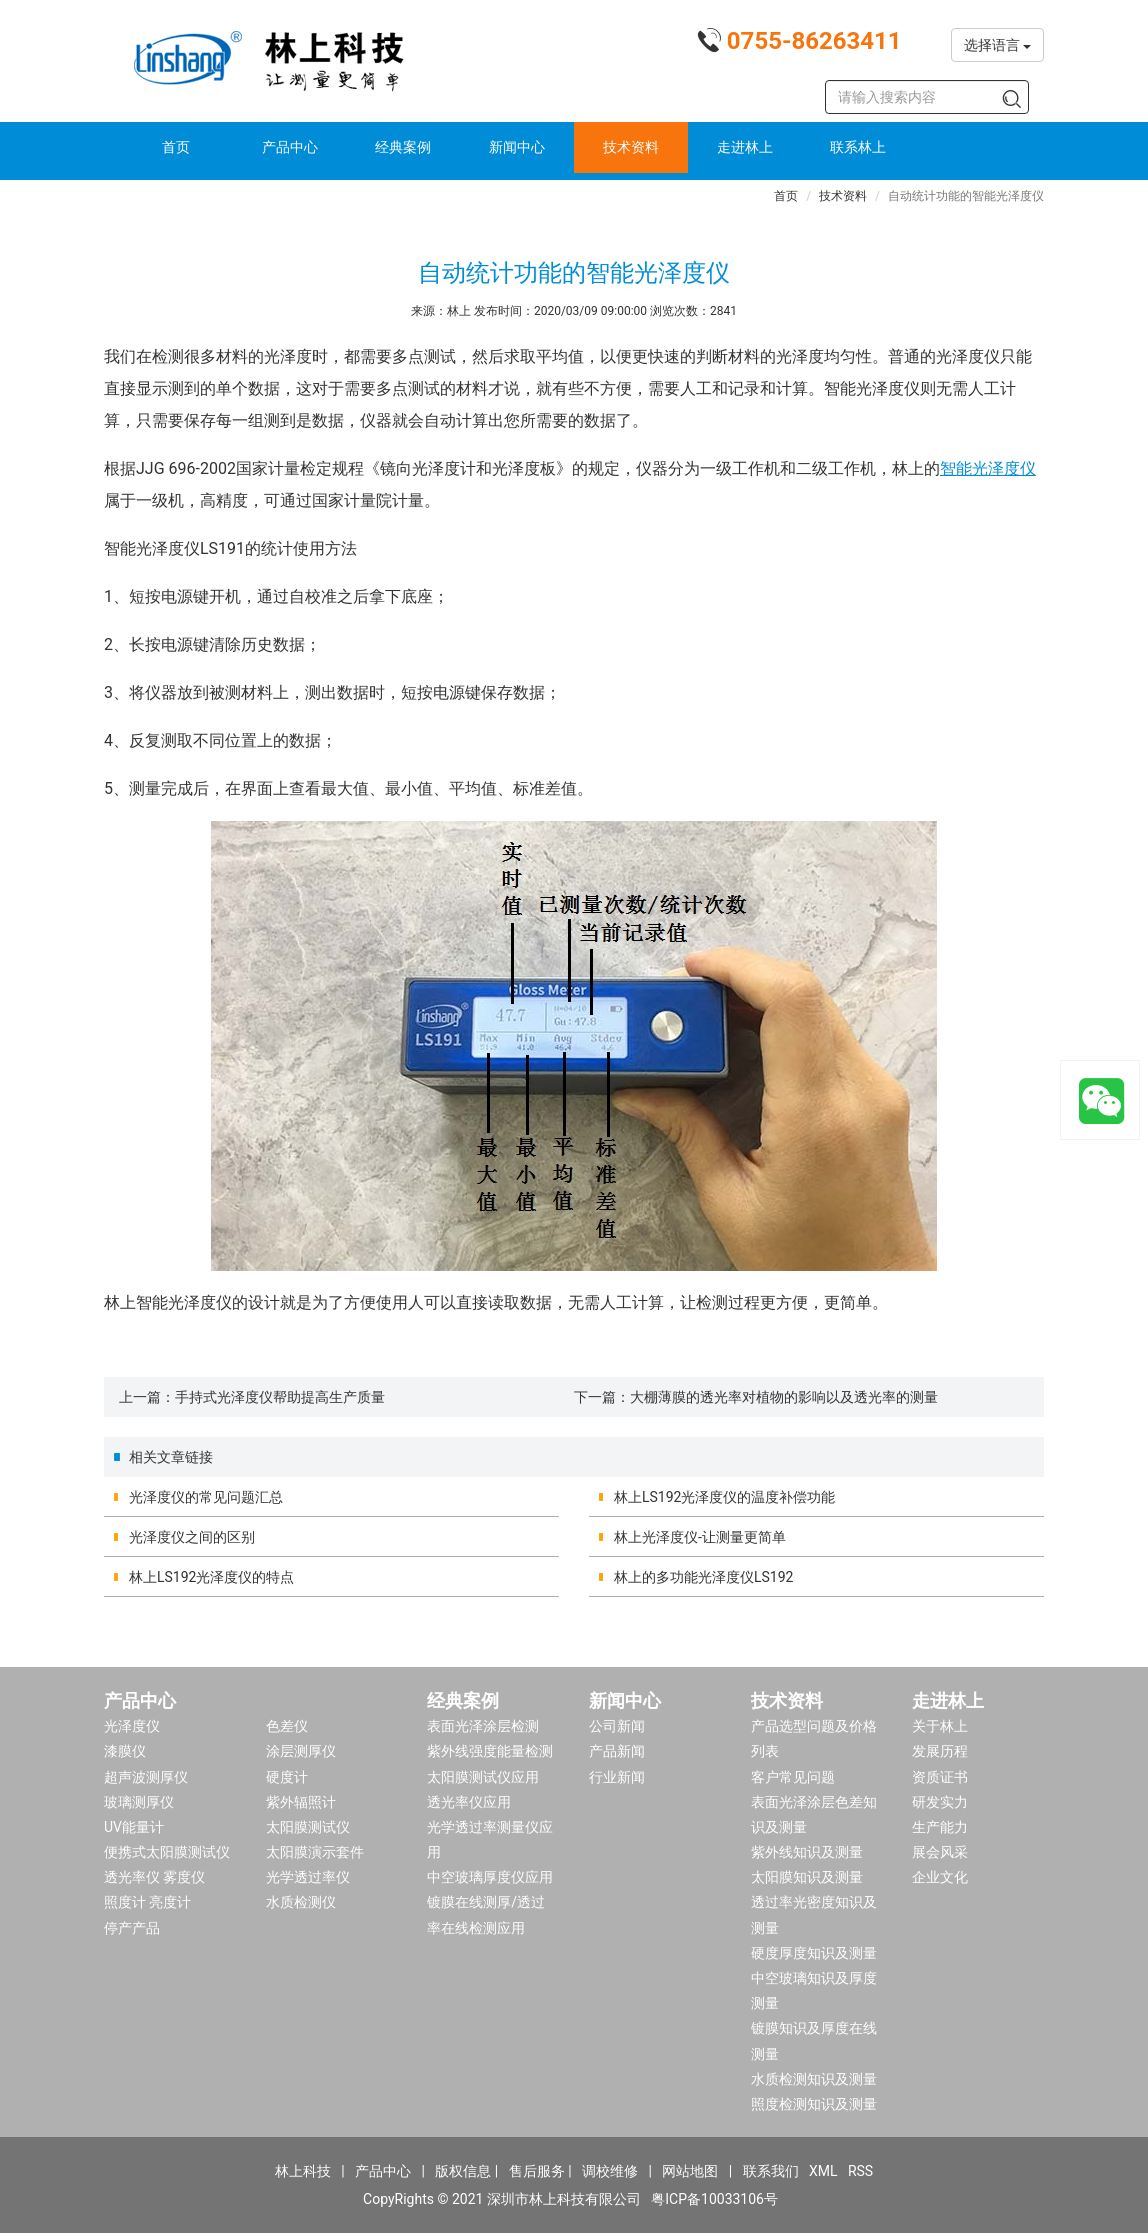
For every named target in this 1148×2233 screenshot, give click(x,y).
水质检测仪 (301, 1902)
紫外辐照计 (301, 1802)
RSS (860, 2171)
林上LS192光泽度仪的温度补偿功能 (724, 1497)
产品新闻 (617, 1751)
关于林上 (940, 1726)
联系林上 (858, 147)
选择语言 (997, 45)
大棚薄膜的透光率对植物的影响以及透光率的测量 (784, 1397)
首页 (176, 147)
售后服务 (537, 2171)
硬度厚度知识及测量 (814, 1953)
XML (823, 2171)
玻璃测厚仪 (139, 1802)
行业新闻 (617, 1777)
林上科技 (303, 2171)
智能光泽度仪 (988, 468)
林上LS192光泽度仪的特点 (211, 1577)
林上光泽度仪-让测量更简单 (700, 1537)
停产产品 (132, 1928)
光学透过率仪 (308, 1877)
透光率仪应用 (469, 1802)
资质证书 (940, 1777)
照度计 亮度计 (147, 1902)
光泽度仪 (132, 1726)
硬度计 (287, 1777)
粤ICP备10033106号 (714, 2199)
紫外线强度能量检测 (490, 1751)
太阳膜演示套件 (315, 1852)
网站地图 (690, 2171)
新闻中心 (517, 147)
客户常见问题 (793, 1777)
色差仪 (287, 1726)
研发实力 (940, 1802)
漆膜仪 (125, 1751)
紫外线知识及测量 (807, 1852)
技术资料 (631, 147)
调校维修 (610, 2171)
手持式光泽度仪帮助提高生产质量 (280, 1397)
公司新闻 (617, 1726)
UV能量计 (134, 1827)
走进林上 (745, 147)
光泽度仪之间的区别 (192, 1537)
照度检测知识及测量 (814, 2104)
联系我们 (771, 2171)
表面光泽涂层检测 (483, 1726)
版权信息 (463, 2171)
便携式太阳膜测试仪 (167, 1852)
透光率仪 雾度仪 (154, 1877)
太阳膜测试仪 (308, 1827)
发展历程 (940, 1751)
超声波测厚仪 (146, 1777)
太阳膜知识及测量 (807, 1877)
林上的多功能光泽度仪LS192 (703, 1577)
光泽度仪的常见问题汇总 (206, 1497)
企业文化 (940, 1877)
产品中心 (290, 147)
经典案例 (403, 147)
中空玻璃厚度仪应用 (490, 1877)
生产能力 (940, 1827)
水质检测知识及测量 (814, 2079)
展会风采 (940, 1852)
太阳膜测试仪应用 (483, 1777)
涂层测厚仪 (301, 1751)
